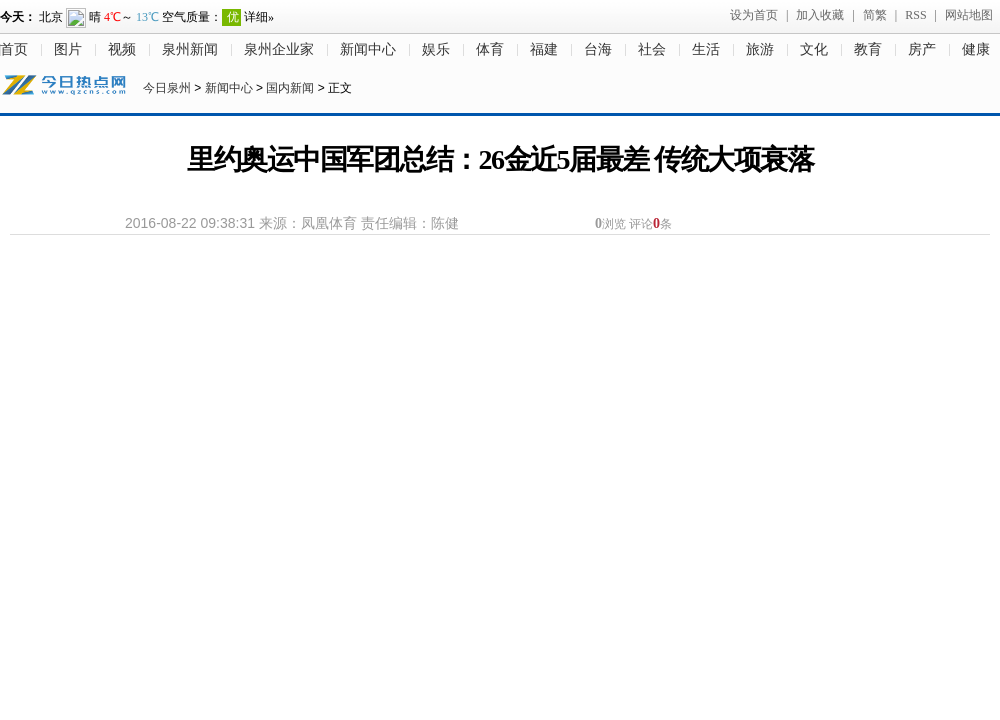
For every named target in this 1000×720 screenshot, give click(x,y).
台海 (598, 49)
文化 (814, 49)
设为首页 (754, 15)
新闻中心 (368, 49)
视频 (122, 49)
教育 (868, 49)
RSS (915, 15)
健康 (976, 49)
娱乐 (436, 49)
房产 (922, 49)
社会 (652, 49)
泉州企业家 (279, 49)
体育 (490, 49)
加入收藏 (820, 15)
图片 (68, 49)
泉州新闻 (190, 49)
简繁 (875, 15)
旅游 (760, 49)
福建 (544, 49)
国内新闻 (290, 88)
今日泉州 (167, 88)
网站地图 (969, 15)
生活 (706, 49)
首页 (14, 49)
